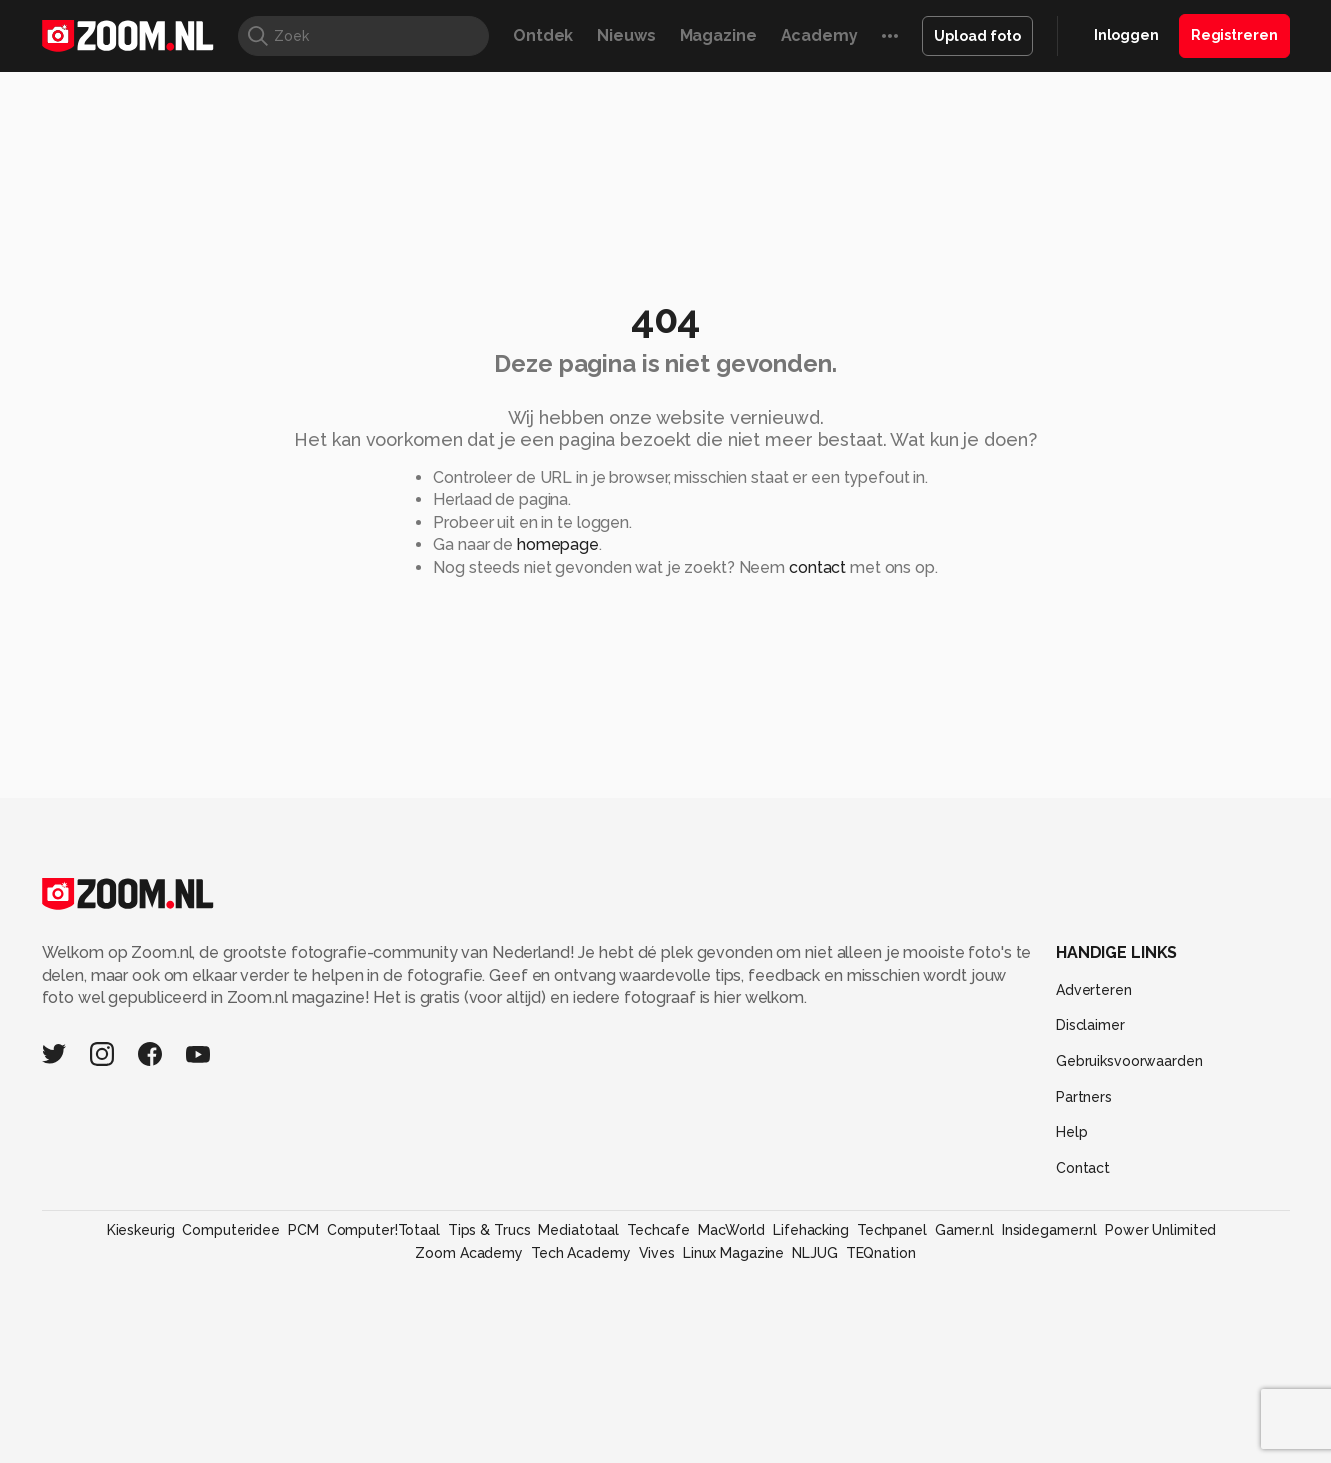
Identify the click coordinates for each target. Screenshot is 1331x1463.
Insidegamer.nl (1049, 1230)
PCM (303, 1230)
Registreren (1234, 35)
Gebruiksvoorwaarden (1129, 1061)
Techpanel (892, 1230)
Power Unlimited (1160, 1230)
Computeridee (231, 1230)
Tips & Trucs (489, 1230)
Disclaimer (1090, 1025)
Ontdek (543, 35)
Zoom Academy (469, 1253)
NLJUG (814, 1253)
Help (1072, 1132)
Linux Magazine (733, 1253)
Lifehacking (811, 1230)
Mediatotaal (578, 1230)
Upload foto (977, 36)
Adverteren (1094, 990)
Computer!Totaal (383, 1230)
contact (817, 567)
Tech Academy (581, 1253)
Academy (819, 35)
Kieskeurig (141, 1230)
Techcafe (658, 1230)
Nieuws (626, 35)
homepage (558, 544)
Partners (1084, 1097)
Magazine (718, 35)
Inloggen (1126, 35)
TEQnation (881, 1253)
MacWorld (731, 1230)
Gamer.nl (964, 1230)
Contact (1083, 1168)
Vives (657, 1253)
